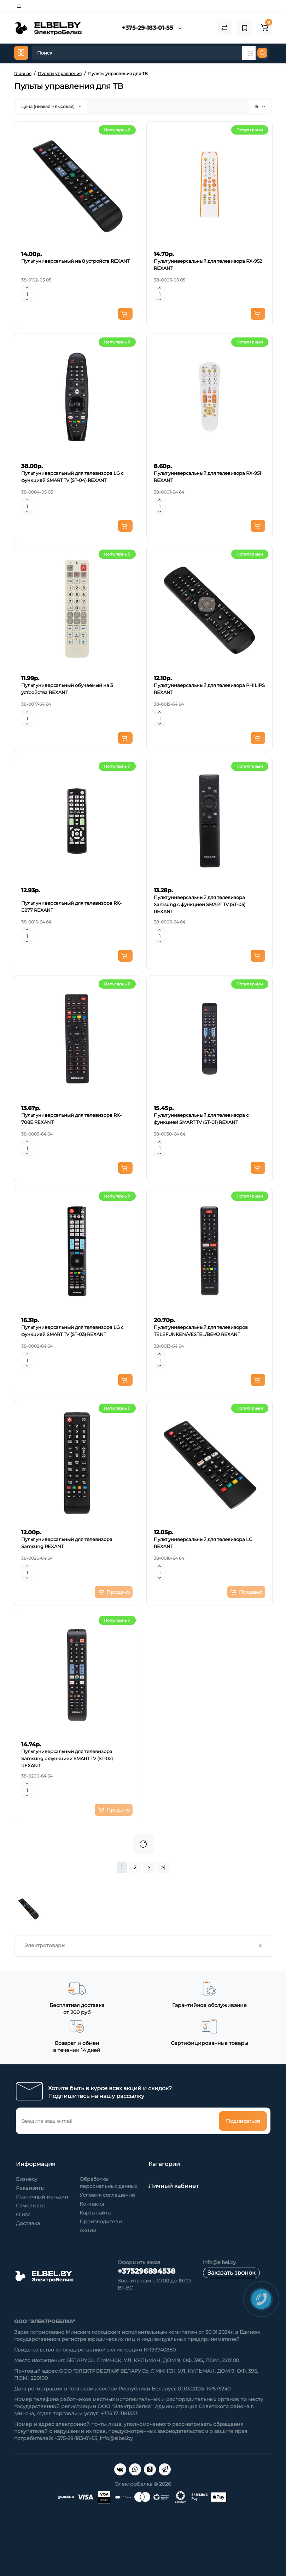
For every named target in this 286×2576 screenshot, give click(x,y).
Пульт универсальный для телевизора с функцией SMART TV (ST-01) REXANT (201, 1118)
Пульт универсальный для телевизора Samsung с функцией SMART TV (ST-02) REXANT (67, 1758)
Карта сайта (95, 2213)
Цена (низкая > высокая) (51, 106)
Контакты (92, 2204)
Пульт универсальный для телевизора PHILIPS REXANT (209, 688)
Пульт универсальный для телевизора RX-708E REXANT (71, 1118)
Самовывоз (30, 2205)
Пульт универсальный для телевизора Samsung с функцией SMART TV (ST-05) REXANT (199, 904)
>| (163, 1867)
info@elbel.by (219, 2262)
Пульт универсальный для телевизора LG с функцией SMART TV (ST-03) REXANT (72, 1330)
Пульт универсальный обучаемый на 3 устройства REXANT (67, 688)
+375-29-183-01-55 (147, 27)
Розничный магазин (42, 2197)
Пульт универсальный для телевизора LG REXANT (203, 1542)
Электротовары (143, 1945)
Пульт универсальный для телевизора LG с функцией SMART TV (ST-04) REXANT (72, 476)
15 (259, 106)
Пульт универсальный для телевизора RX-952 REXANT (208, 264)
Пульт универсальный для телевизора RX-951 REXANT (207, 476)
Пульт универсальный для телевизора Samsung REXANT (66, 1542)
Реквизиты (30, 2188)
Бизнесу (26, 2179)
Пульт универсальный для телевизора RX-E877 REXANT (71, 906)
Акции (88, 2230)
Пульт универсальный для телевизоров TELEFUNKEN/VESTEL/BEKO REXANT (201, 1330)
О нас (23, 2214)
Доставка (28, 2223)
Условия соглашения (107, 2195)
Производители (101, 2221)
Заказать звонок (231, 2272)
